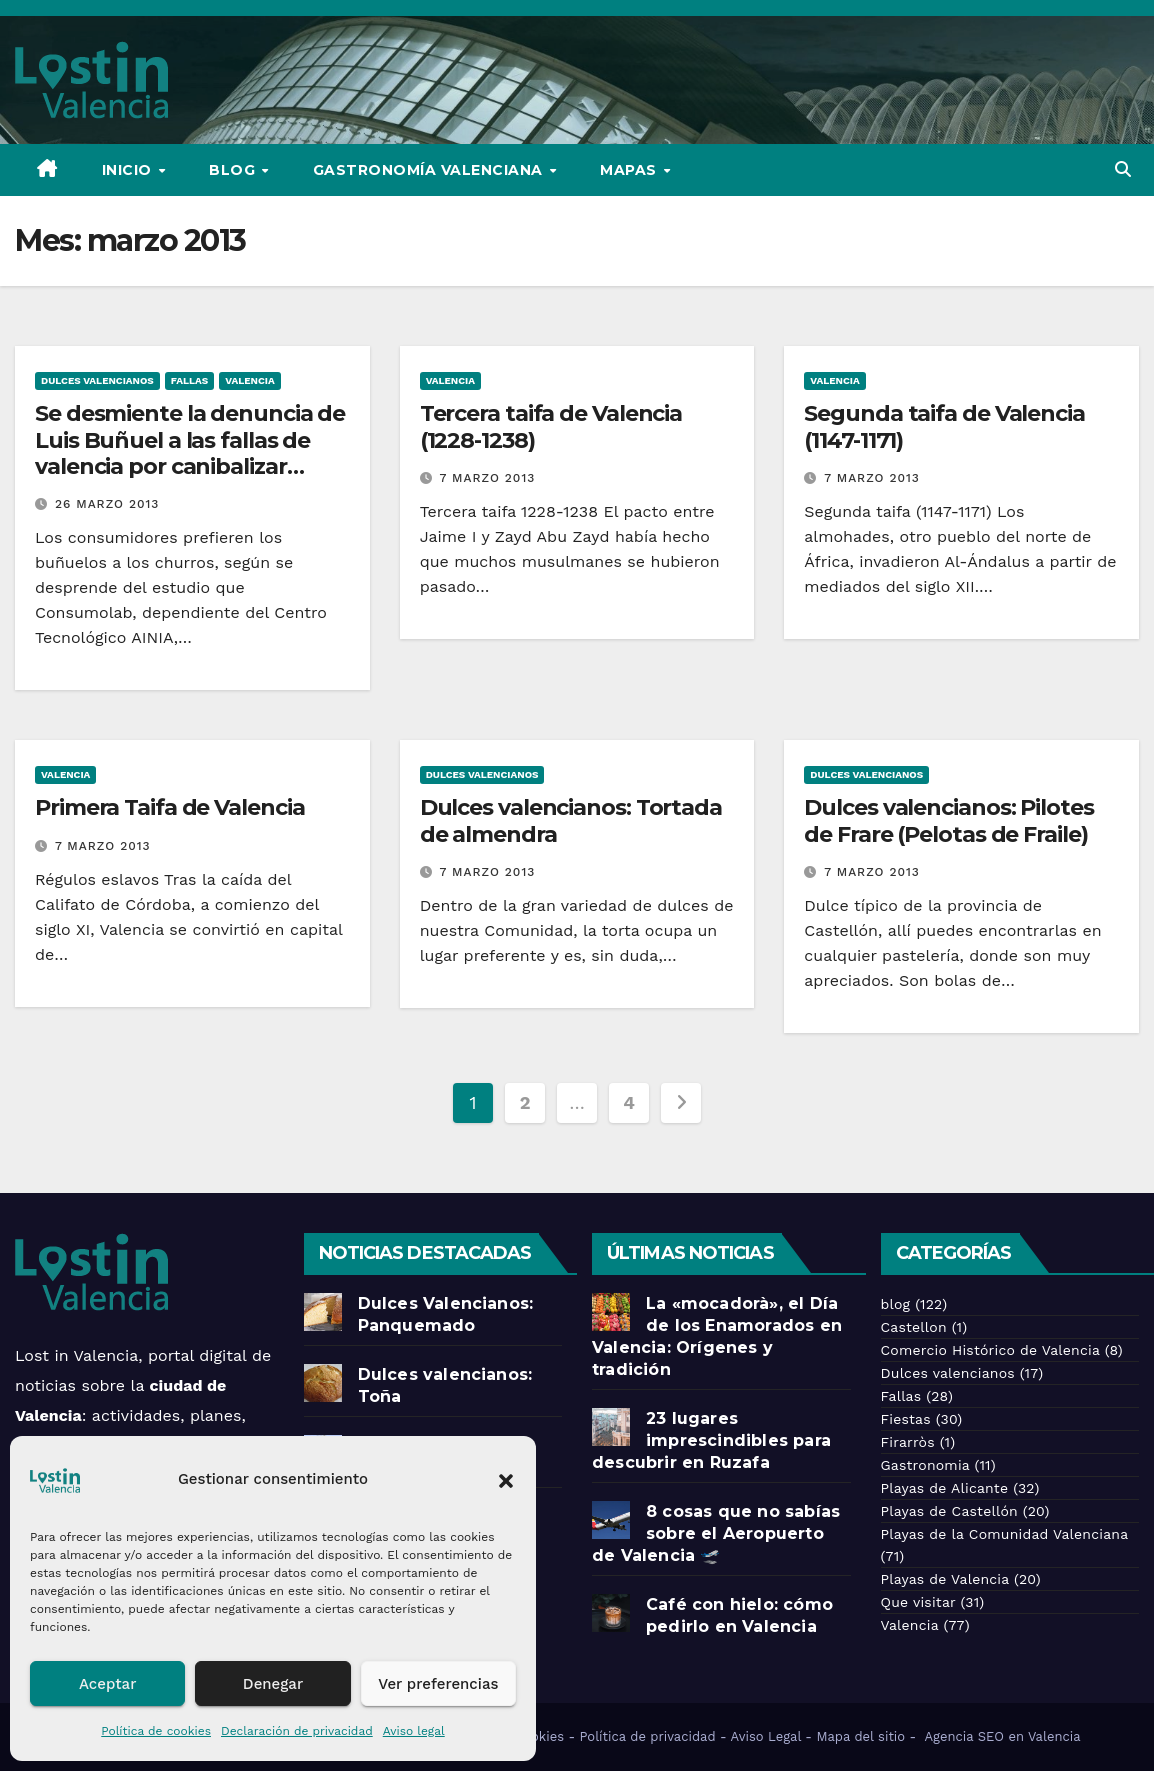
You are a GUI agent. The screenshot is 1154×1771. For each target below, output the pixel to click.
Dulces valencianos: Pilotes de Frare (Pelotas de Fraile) (948, 820)
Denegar (273, 1684)
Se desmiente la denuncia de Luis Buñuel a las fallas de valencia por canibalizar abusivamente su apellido (190, 453)
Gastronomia (925, 1465)
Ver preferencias (438, 1684)
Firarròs (908, 1442)
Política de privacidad (648, 1736)
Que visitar (918, 1602)
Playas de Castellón (949, 1511)
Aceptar (107, 1684)
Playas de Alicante (945, 1488)
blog (896, 1304)
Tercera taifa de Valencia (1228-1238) (551, 426)
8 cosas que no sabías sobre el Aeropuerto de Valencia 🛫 (716, 1533)
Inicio (129, 170)
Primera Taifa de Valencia (170, 807)
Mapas (630, 170)
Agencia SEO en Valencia (1005, 1736)
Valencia (249, 380)
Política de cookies (156, 1731)
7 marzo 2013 (488, 478)
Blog (234, 170)
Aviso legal (414, 1731)
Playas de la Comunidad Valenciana (1004, 1534)
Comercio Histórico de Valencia (990, 1350)
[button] (506, 1479)
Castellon (914, 1327)
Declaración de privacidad (297, 1731)
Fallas (189, 380)
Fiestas (906, 1419)
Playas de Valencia (945, 1579)
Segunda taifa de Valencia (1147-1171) (944, 426)
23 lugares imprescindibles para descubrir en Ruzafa (711, 1440)
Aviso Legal (766, 1736)
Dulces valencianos (97, 380)
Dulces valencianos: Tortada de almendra (571, 820)
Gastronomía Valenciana (430, 170)
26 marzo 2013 (107, 504)
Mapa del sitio (860, 1736)
